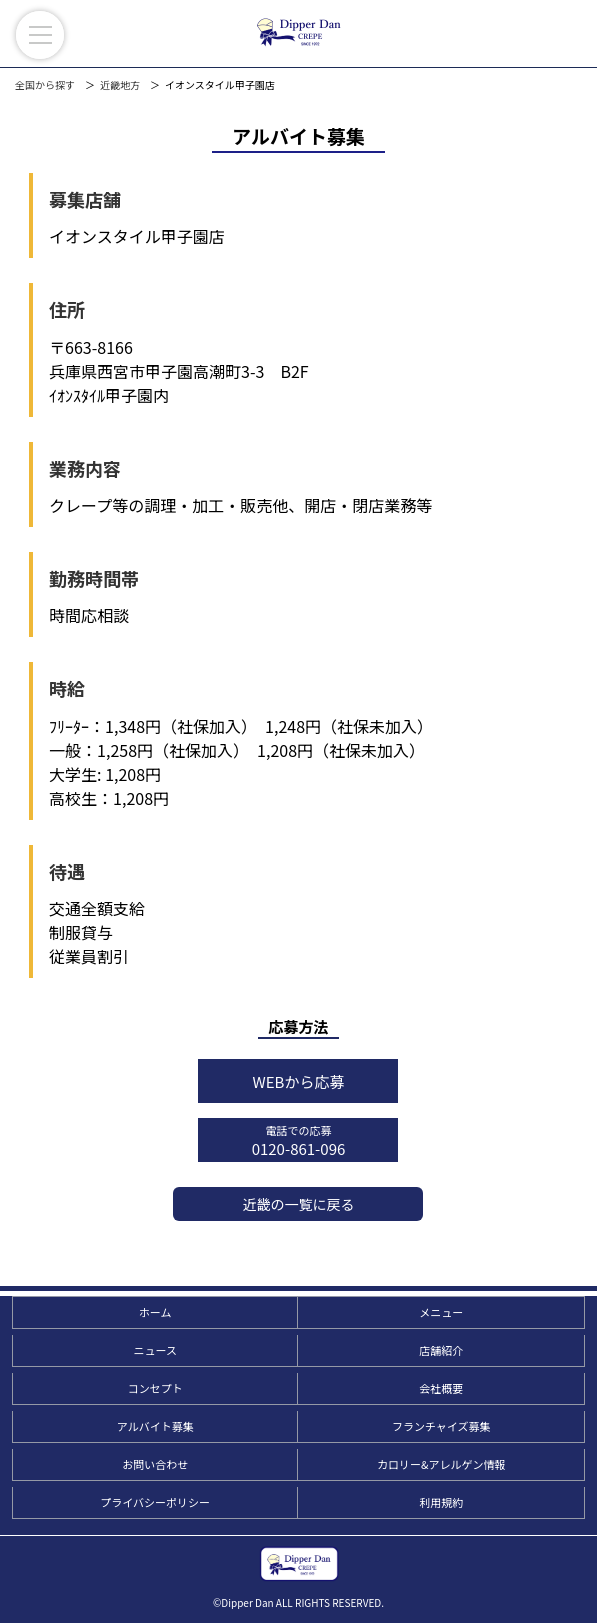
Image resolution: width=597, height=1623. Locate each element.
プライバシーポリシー (155, 1502)
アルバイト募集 (155, 1426)
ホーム (155, 1312)
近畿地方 (120, 84)
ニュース (154, 1350)
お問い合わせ (155, 1464)
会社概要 (441, 1388)
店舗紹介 (441, 1350)
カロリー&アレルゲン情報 (441, 1464)
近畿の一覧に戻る (298, 1204)
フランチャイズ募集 (441, 1426)
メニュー (441, 1312)
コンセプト (155, 1388)
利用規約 (441, 1502)
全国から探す (45, 84)
